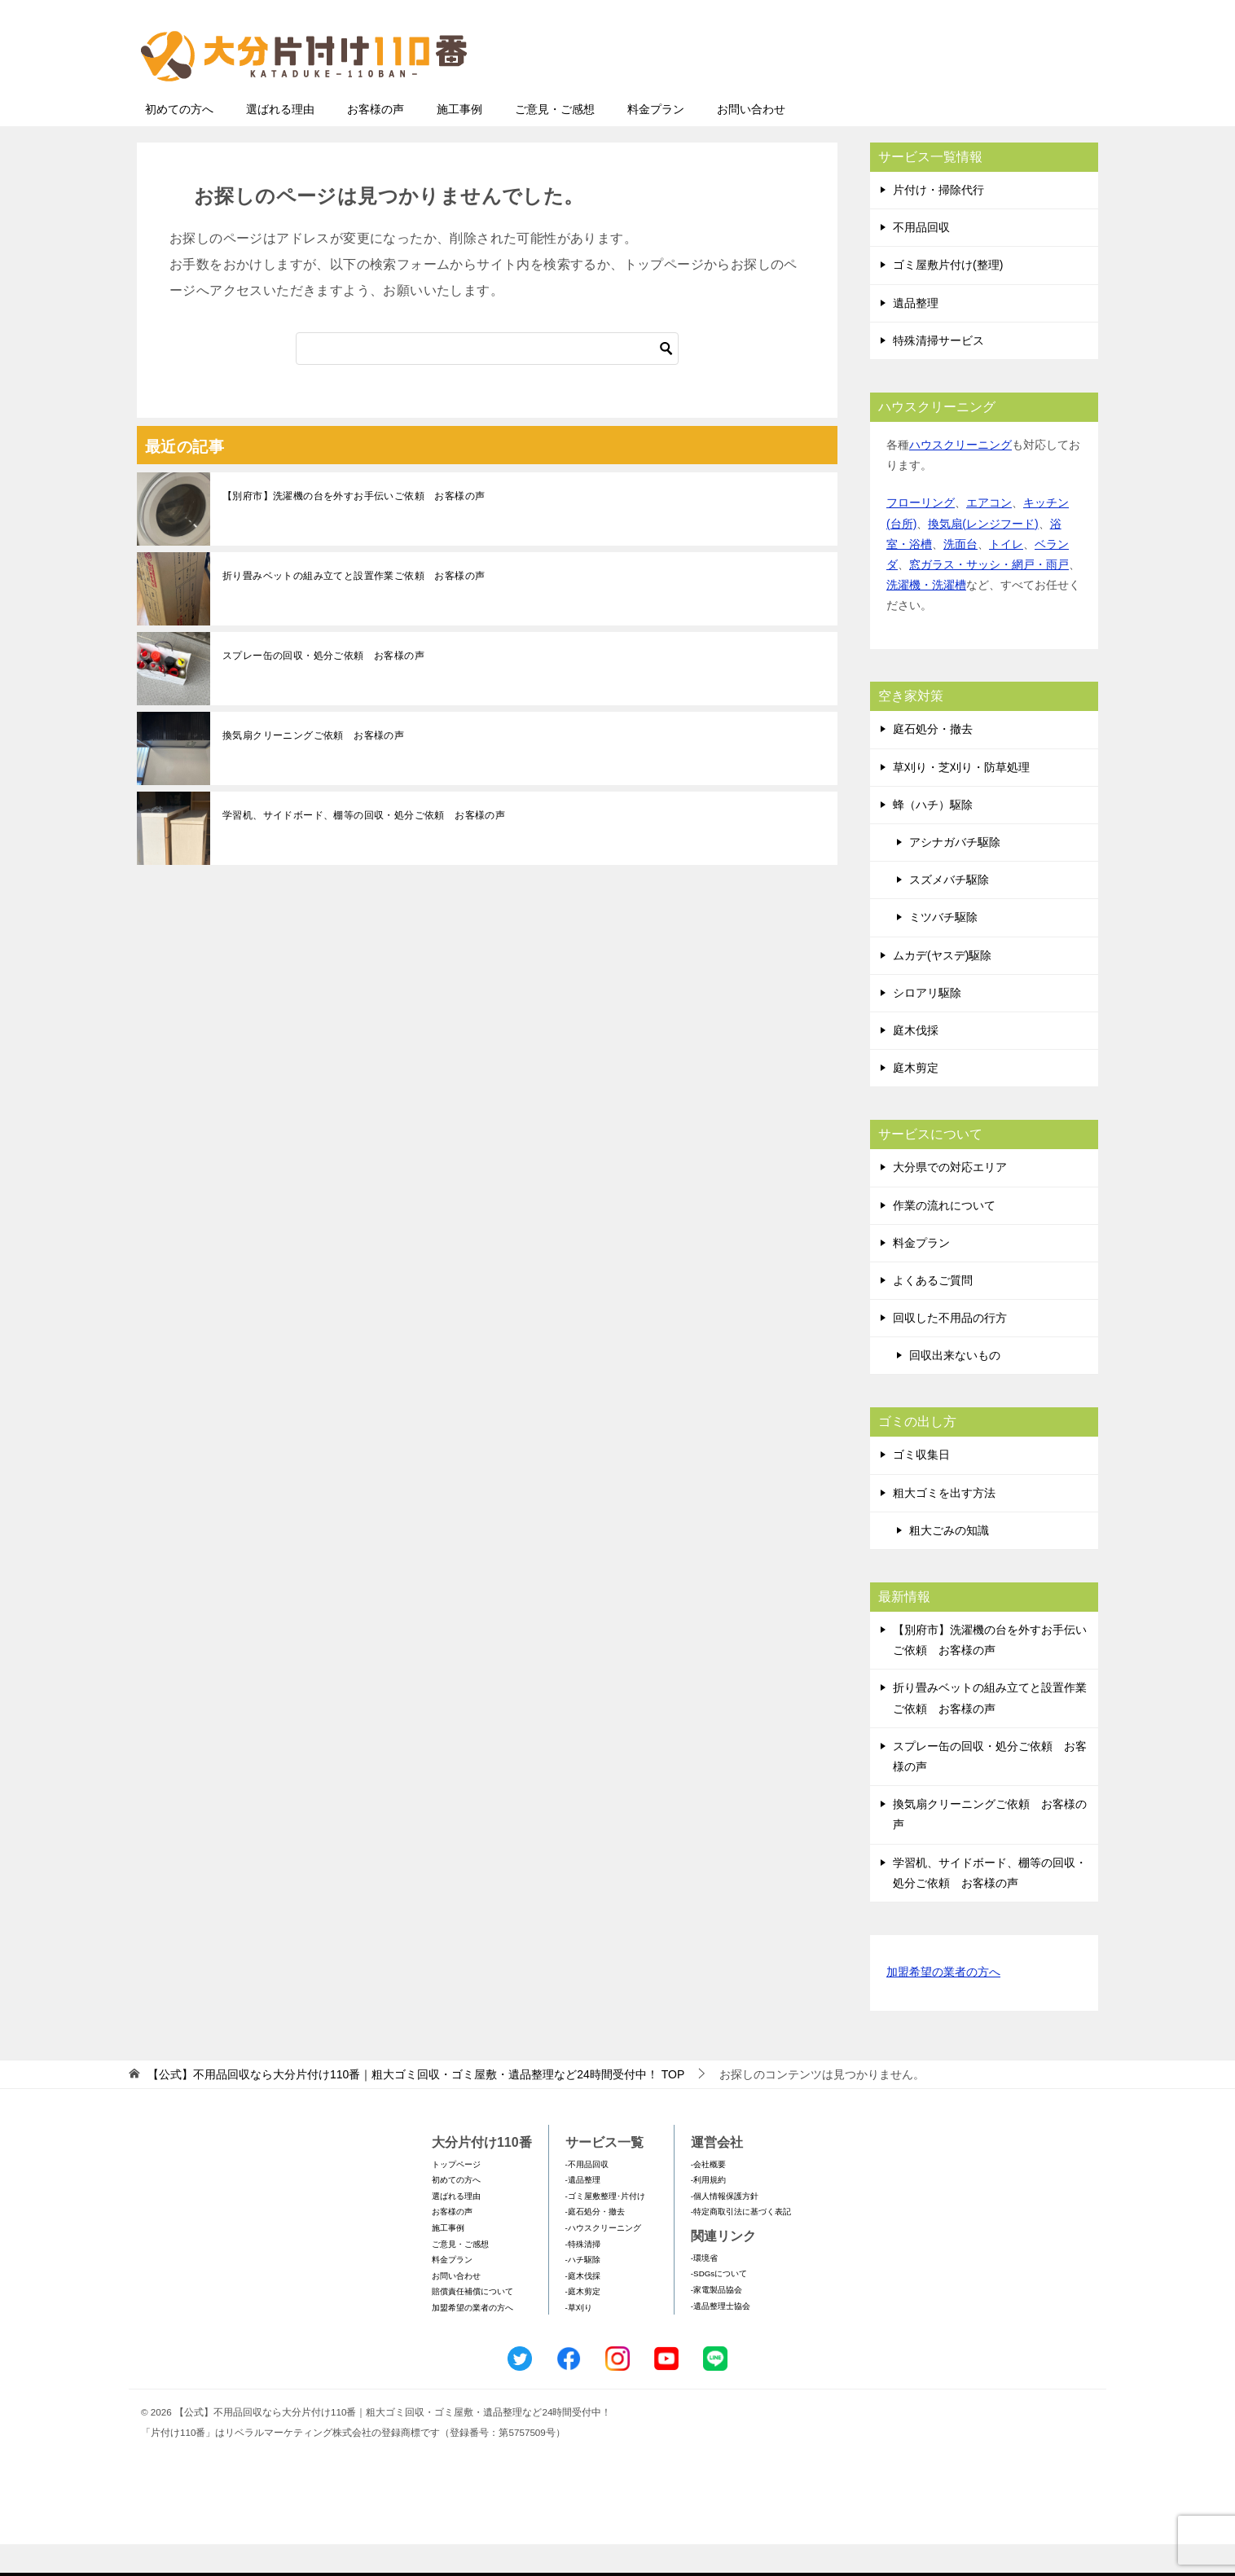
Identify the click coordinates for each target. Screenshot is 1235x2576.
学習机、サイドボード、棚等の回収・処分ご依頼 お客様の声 (363, 847)
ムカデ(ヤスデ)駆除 (942, 987)
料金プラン (655, 140)
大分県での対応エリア (950, 1198)
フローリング (920, 534)
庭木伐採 (915, 1062)
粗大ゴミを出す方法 (944, 1524)
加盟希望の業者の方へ (943, 2004)
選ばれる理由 (280, 140)
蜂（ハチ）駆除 (933, 836)
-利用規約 (708, 2211)
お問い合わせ (751, 140)
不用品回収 (921, 258)
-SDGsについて (719, 2305)
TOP (415, 2106)
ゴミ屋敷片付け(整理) (948, 296)
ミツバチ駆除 (943, 948)
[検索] (487, 380)
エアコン (989, 534)
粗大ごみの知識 (949, 1562)
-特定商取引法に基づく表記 (741, 2243)
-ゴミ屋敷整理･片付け (605, 2227)
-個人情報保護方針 (724, 2227)
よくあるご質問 (933, 1312)
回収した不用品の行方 (950, 1349)
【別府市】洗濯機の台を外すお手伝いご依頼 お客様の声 (353, 527)
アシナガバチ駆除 (954, 873)
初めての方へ (179, 140)
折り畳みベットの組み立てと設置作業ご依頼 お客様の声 (353, 607)
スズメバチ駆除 (949, 911)
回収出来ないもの (954, 1386)
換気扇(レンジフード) (983, 555)
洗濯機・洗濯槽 (926, 616)
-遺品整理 (582, 2211)
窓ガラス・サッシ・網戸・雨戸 (989, 596)
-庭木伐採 (582, 2307)
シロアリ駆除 (927, 1024)
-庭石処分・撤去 (595, 2243)
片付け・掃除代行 (938, 221)
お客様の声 (375, 140)
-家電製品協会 (716, 2321)
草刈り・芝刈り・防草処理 (961, 798)
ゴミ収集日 (921, 1486)
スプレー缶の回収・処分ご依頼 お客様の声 (323, 687)
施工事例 (459, 140)
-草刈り (578, 2339)
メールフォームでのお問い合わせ (946, 95)
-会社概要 (708, 2196)
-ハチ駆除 (582, 2291)
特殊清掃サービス (938, 372)
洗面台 (960, 575)
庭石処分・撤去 (933, 760)
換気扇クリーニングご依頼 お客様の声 (313, 767)
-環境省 (704, 2289)
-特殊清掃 (582, 2275)
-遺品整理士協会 (720, 2337)
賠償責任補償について (472, 2323)
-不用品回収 (587, 2196)
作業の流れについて (944, 1237)
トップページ (456, 2196)
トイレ (1006, 575)
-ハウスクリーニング (603, 2259)
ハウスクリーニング (960, 476)
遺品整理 (915, 334)
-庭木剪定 (582, 2323)
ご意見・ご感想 (555, 140)
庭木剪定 (915, 1099)
